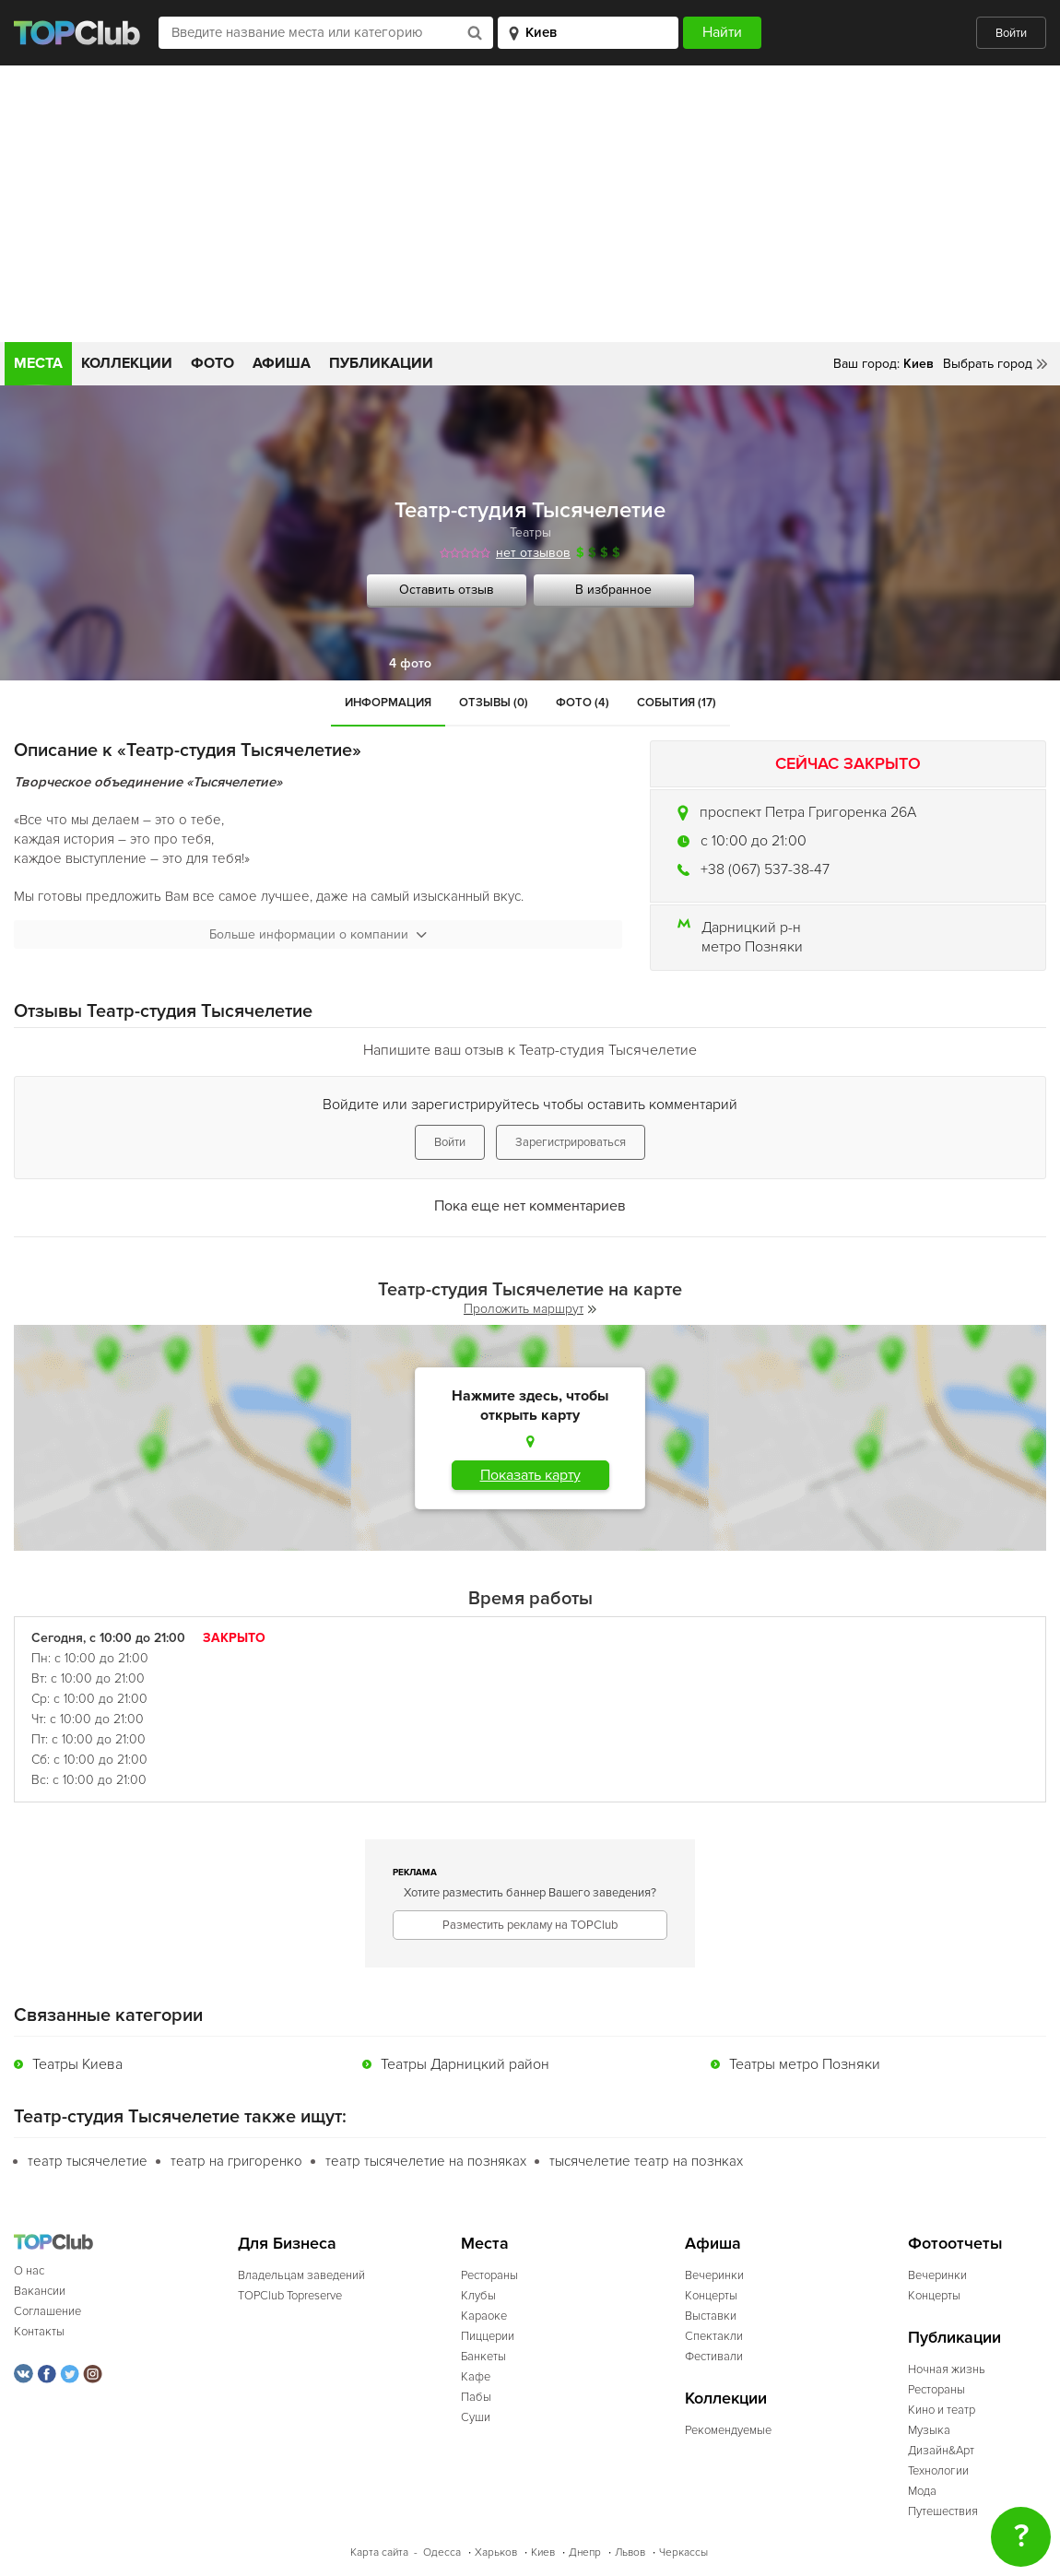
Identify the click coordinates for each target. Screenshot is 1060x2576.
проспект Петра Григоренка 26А (808, 812)
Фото (212, 363)
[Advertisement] (530, 204)
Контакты (39, 2331)
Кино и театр (941, 2410)
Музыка (929, 2430)
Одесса (442, 2552)
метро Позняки (752, 947)
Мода (922, 2491)
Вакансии (39, 2291)
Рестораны (489, 2275)
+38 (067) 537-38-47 (765, 869)
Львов (630, 2552)
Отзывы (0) (493, 702)
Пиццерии (487, 2336)
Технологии (938, 2471)
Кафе (475, 2376)
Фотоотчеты (955, 2243)
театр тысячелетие (87, 2161)
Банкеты (483, 2356)
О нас (29, 2270)
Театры (530, 532)
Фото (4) (582, 702)
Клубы (478, 2295)
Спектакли (714, 2336)
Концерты (711, 2295)
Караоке (484, 2316)
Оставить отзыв (446, 589)
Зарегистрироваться (570, 1142)
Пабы (476, 2397)
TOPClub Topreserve (290, 2295)
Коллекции (126, 363)
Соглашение (47, 2311)
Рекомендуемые (728, 2430)
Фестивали (714, 2356)
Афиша (282, 363)
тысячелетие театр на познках (646, 2161)
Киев (543, 2552)
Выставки (710, 2316)
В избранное (613, 589)
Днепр (585, 2552)
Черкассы (683, 2552)
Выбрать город (987, 364)
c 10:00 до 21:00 (754, 841)
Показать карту (530, 1475)
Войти (1011, 33)
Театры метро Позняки (804, 2064)
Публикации (381, 363)
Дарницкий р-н (751, 927)
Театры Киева (77, 2064)
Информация (388, 702)
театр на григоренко (236, 2161)
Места (38, 363)
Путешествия (943, 2511)
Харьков (496, 2552)
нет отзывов (533, 553)
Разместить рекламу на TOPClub (530, 1925)
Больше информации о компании (318, 934)
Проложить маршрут (530, 1309)
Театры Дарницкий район (465, 2064)
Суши (475, 2417)
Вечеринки (714, 2275)
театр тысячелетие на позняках (425, 2161)
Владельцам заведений (301, 2275)
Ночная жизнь (946, 2369)
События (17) (676, 702)
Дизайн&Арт (941, 2450)
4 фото (410, 663)
